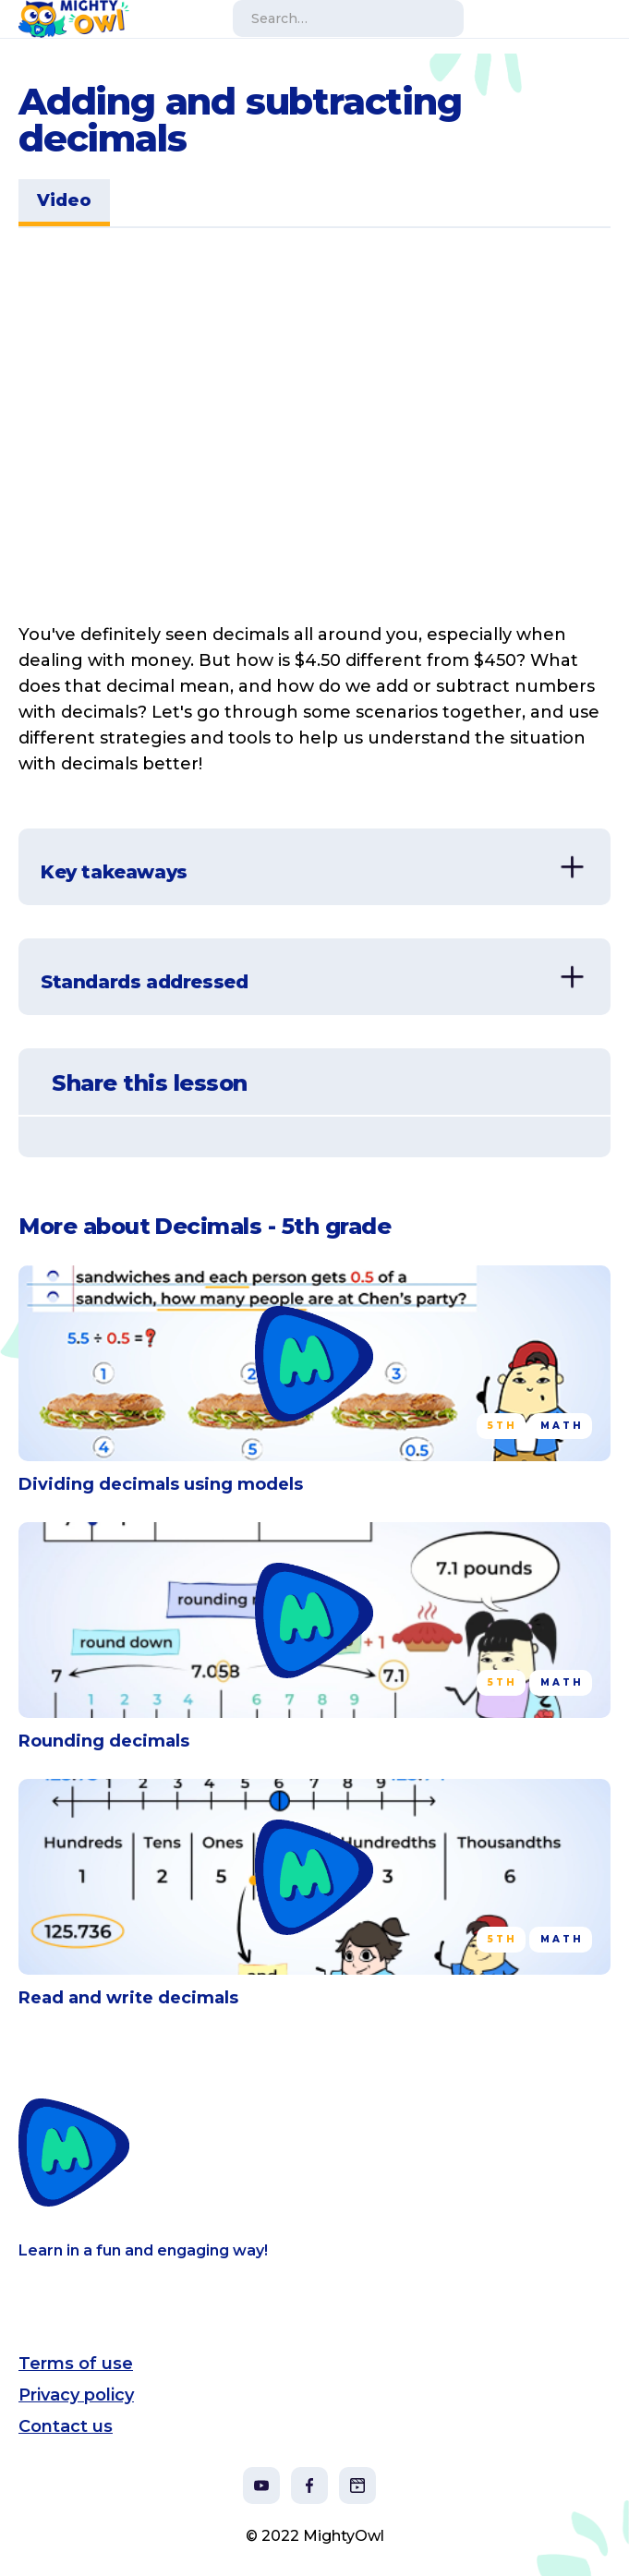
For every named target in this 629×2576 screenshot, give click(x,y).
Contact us (65, 2426)
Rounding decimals (103, 1741)
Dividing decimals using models (160, 1484)
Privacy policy (76, 2395)
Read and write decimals (128, 1998)
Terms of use (75, 2363)
